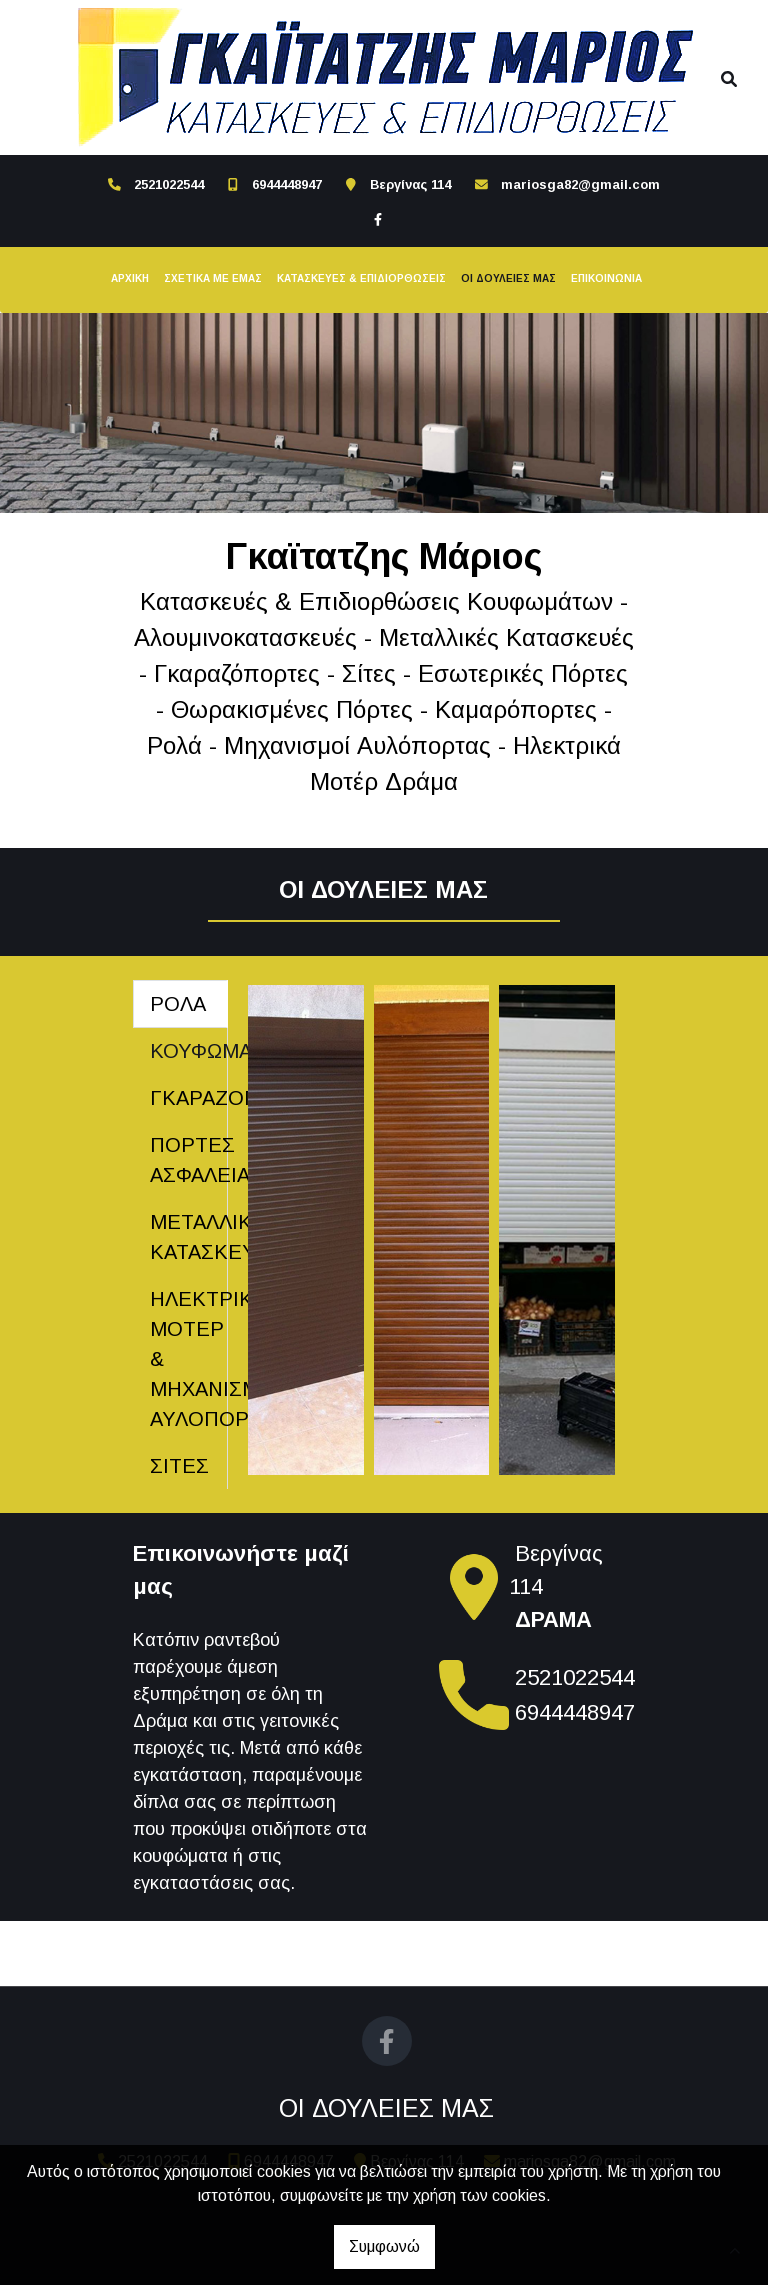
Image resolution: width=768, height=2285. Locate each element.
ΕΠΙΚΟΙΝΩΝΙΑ (606, 278)
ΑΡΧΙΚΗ (130, 278)
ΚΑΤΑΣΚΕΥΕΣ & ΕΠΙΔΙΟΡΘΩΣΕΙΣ (361, 278)
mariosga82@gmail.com (580, 184)
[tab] (180, 1004)
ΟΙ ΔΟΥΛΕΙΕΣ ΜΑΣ (508, 278)
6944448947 (287, 184)
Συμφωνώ (384, 2246)
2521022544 (169, 184)
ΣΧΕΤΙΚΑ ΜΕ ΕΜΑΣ (213, 278)
